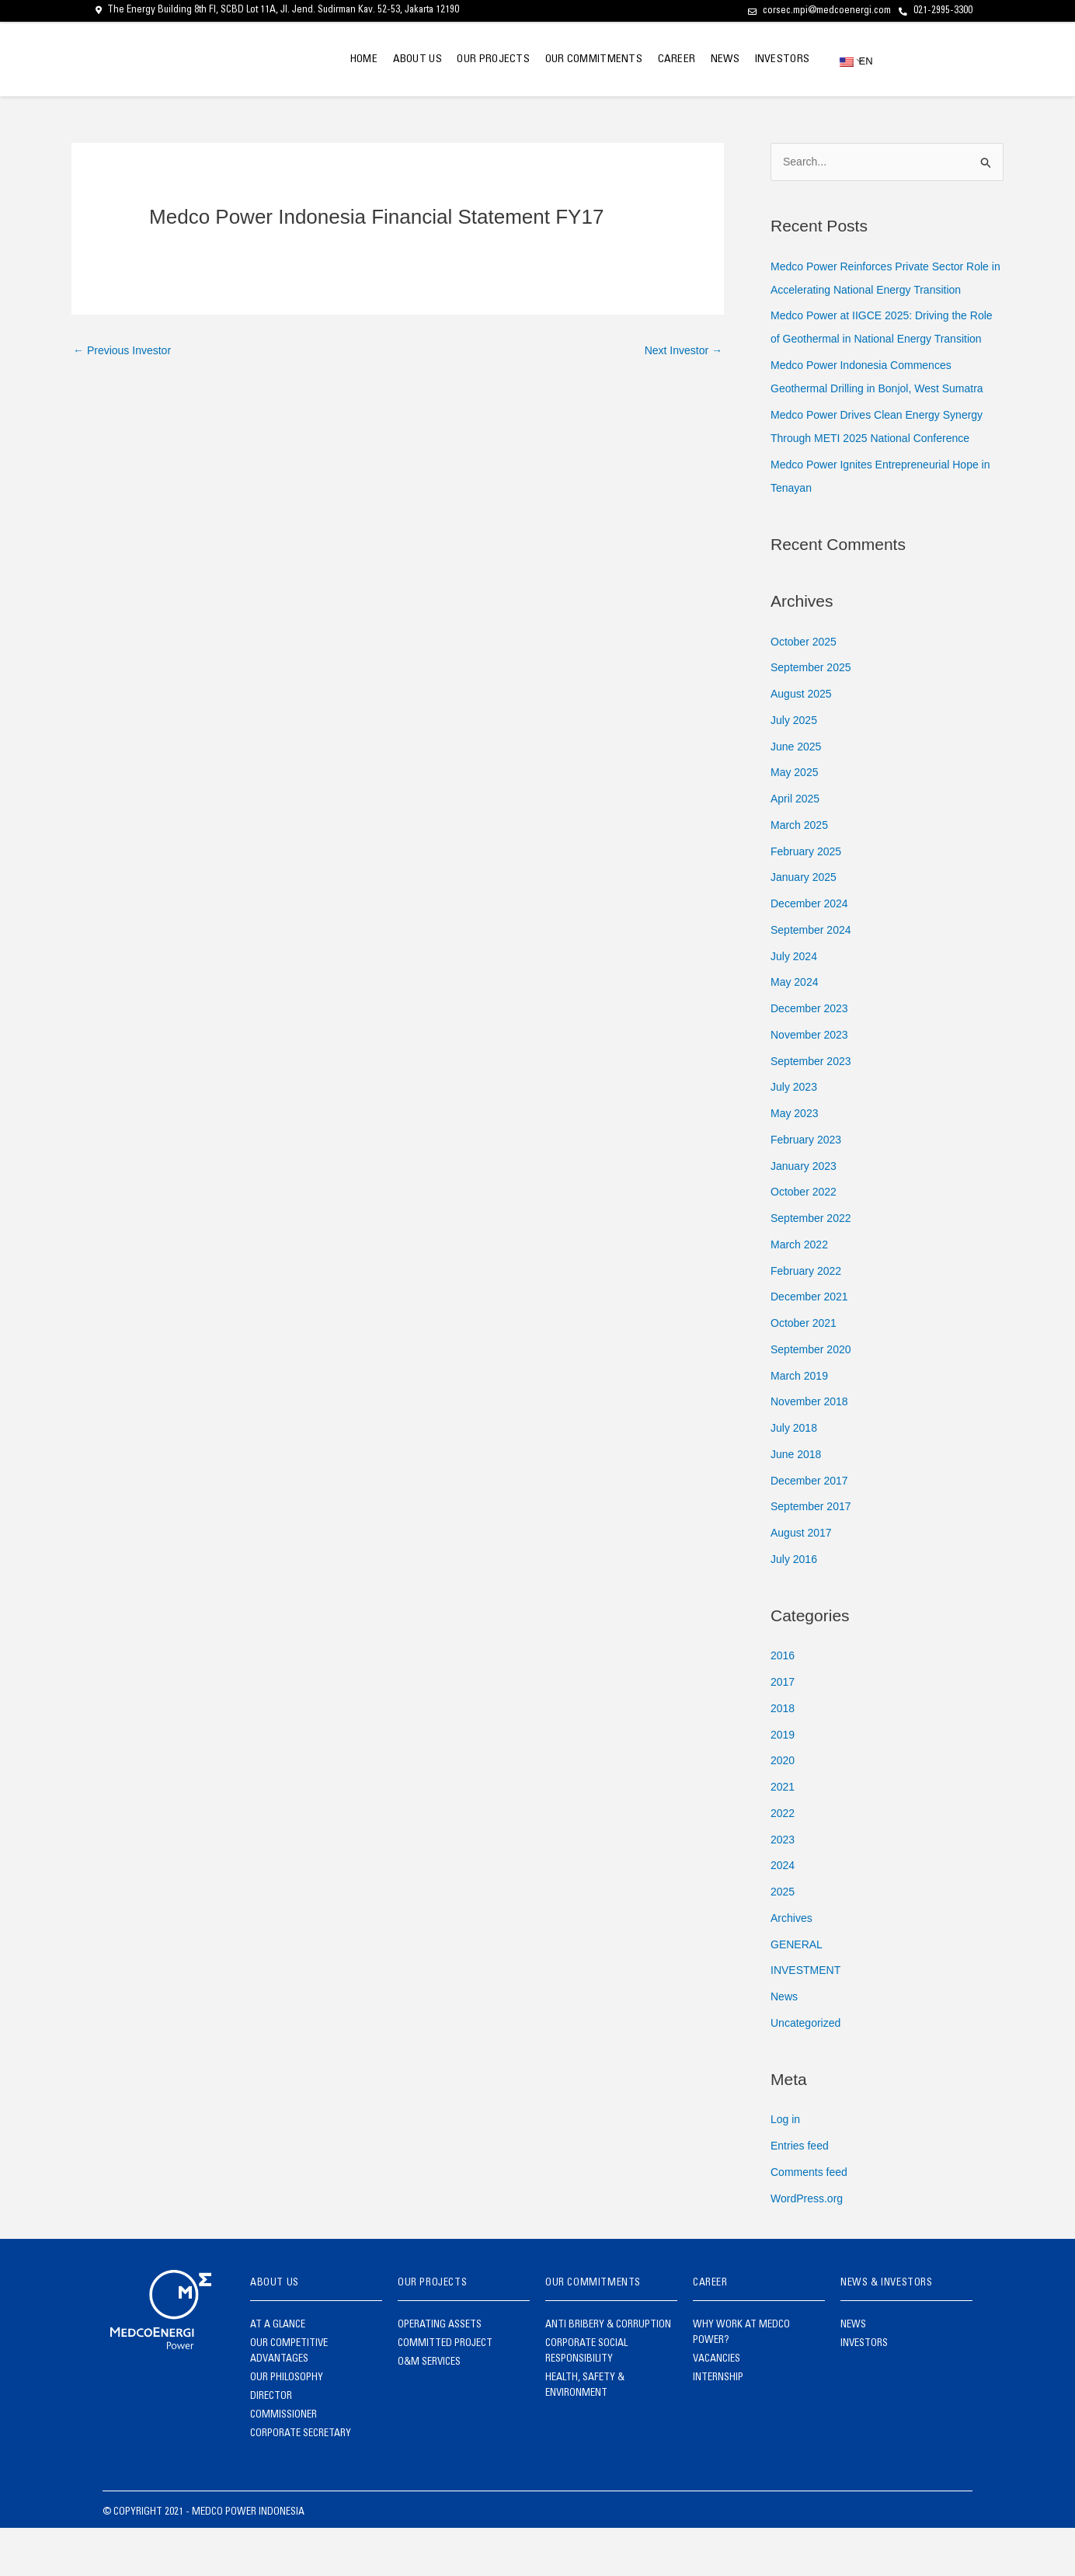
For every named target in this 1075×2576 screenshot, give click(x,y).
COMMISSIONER (283, 2464)
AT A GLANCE (277, 2374)
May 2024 (796, 1029)
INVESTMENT (808, 2017)
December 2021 (812, 1344)
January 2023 (806, 1213)
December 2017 (812, 1527)
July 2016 (795, 1606)
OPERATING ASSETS (440, 2374)
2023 (783, 1886)
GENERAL (798, 1991)
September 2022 (814, 1265)
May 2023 (796, 1161)
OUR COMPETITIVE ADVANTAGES (289, 2400)
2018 (783, 1756)
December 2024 (812, 951)
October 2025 (806, 688)
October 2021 (806, 1370)
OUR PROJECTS (456, 59)
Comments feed (812, 2219)
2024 (783, 1913)
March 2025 (801, 872)
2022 (783, 1861)
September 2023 (814, 1108)
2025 (783, 1939)
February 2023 (809, 1187)
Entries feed (802, 2193)
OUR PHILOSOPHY (286, 2426)
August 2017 (803, 1580)
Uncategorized (808, 2070)
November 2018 (812, 1449)
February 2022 (809, 1318)
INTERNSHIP (718, 2426)
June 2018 (798, 1502)
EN (851, 61)
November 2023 (812, 1082)
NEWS (712, 59)
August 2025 (803, 741)
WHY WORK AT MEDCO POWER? (741, 2381)
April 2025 (797, 846)
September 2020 (814, 1397)
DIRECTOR (271, 2445)
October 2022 (806, 1239)
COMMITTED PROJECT (445, 2392)
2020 (783, 1808)
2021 (783, 1834)
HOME (311, 59)
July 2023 (795, 1134)
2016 (783, 1703)
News (785, 2044)
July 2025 (795, 768)
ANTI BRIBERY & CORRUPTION (608, 2374)
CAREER (656, 59)
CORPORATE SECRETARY (300, 2482)
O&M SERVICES (429, 2411)
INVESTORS (777, 59)
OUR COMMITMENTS (565, 59)
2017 (783, 1729)
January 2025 (806, 924)
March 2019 (801, 1422)
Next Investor (680, 351)
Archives (793, 1965)
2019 (783, 1781)
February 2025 (809, 898)
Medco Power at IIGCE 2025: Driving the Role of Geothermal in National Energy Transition (876, 363)
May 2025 (796, 820)
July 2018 (795, 1475)
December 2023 (812, 1056)
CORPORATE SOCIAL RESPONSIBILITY (586, 2400)
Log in (786, 2167)
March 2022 (801, 1292)
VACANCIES (716, 2408)
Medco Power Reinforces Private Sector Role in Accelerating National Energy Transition (874, 290)
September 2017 (814, 1554)
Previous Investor (125, 351)
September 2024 (814, 977)
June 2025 (798, 793)
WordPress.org (809, 2245)
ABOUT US (372, 59)
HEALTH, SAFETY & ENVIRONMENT (584, 2434)
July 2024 (795, 1003)
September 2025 (814, 715)
